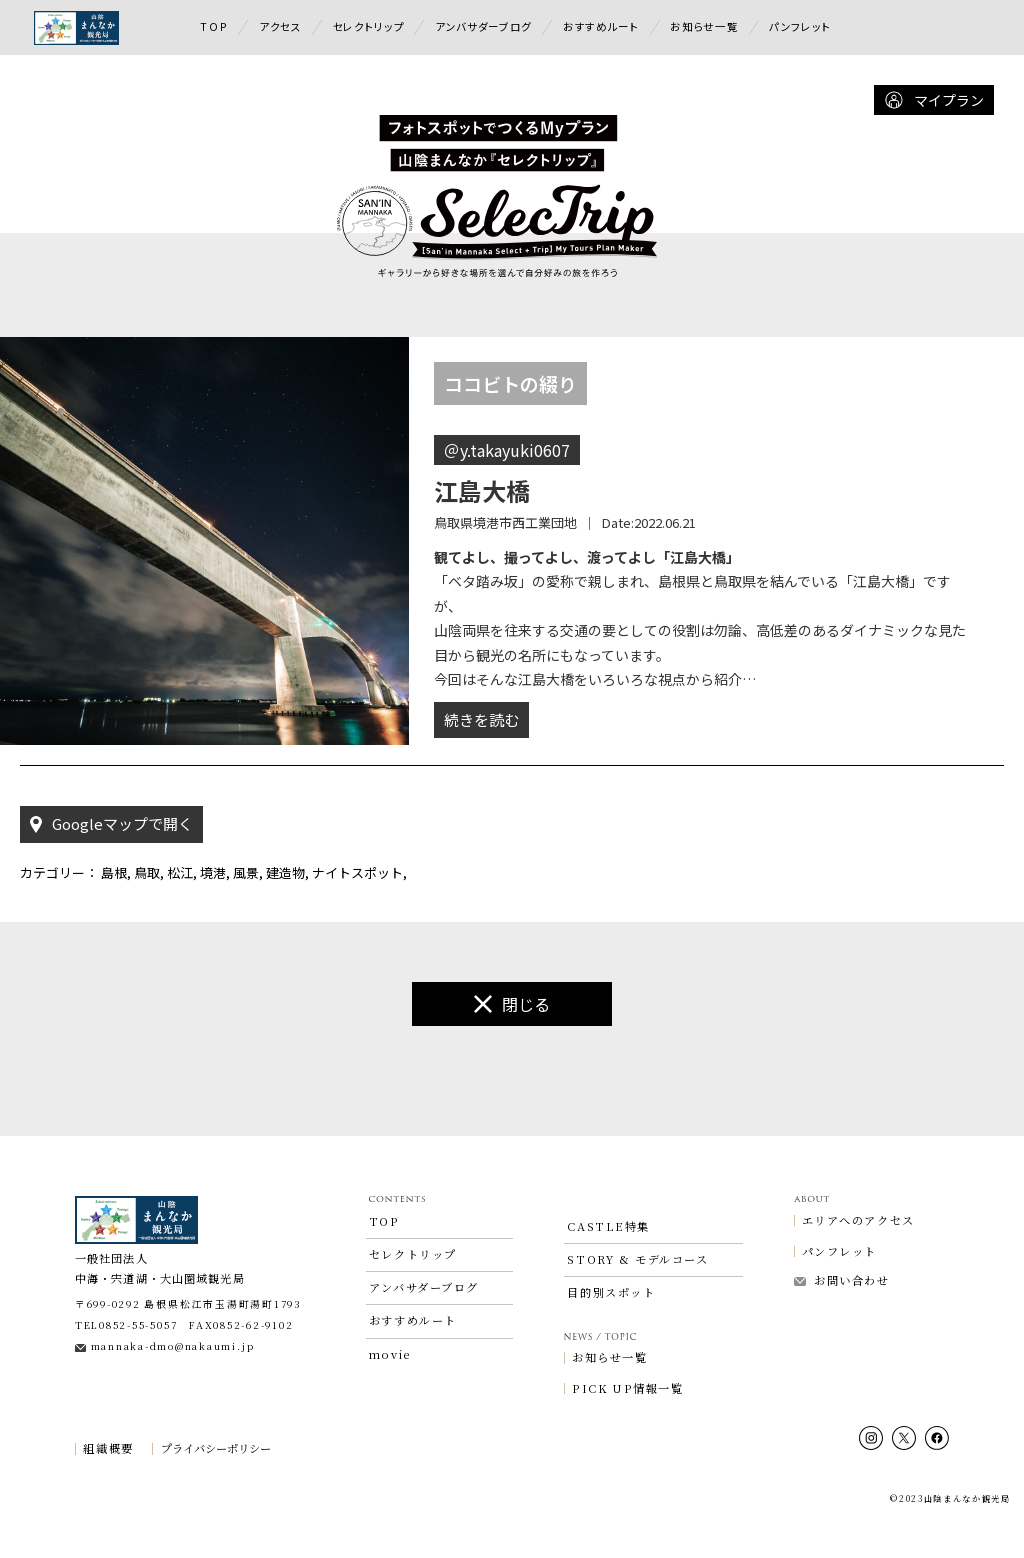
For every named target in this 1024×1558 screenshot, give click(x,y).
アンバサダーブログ (483, 26)
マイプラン (934, 100)
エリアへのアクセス (858, 1260)
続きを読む (481, 760)
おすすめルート (601, 26)
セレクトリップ (369, 26)
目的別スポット (611, 1334)
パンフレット (800, 26)
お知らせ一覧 (704, 26)
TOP (214, 26)
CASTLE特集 (608, 1267)
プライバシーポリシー (216, 1489)
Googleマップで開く (111, 864)
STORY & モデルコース (637, 1300)
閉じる (512, 1044)
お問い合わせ (842, 1320)
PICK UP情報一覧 (627, 1429)
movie (390, 1395)
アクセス (280, 26)
